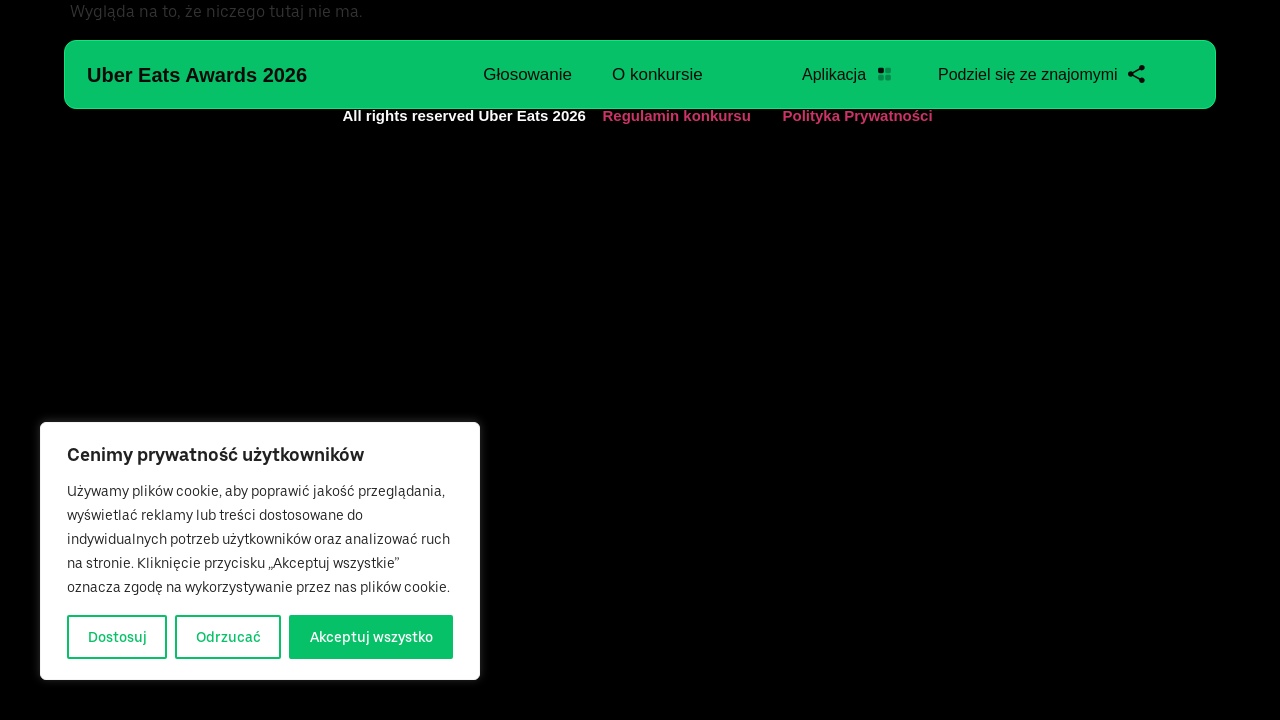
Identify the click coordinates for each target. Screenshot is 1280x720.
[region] (260, 551)
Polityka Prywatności (858, 115)
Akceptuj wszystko (371, 637)
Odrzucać (228, 637)
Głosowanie (527, 74)
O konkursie (657, 74)
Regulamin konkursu (677, 115)
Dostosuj (117, 637)
